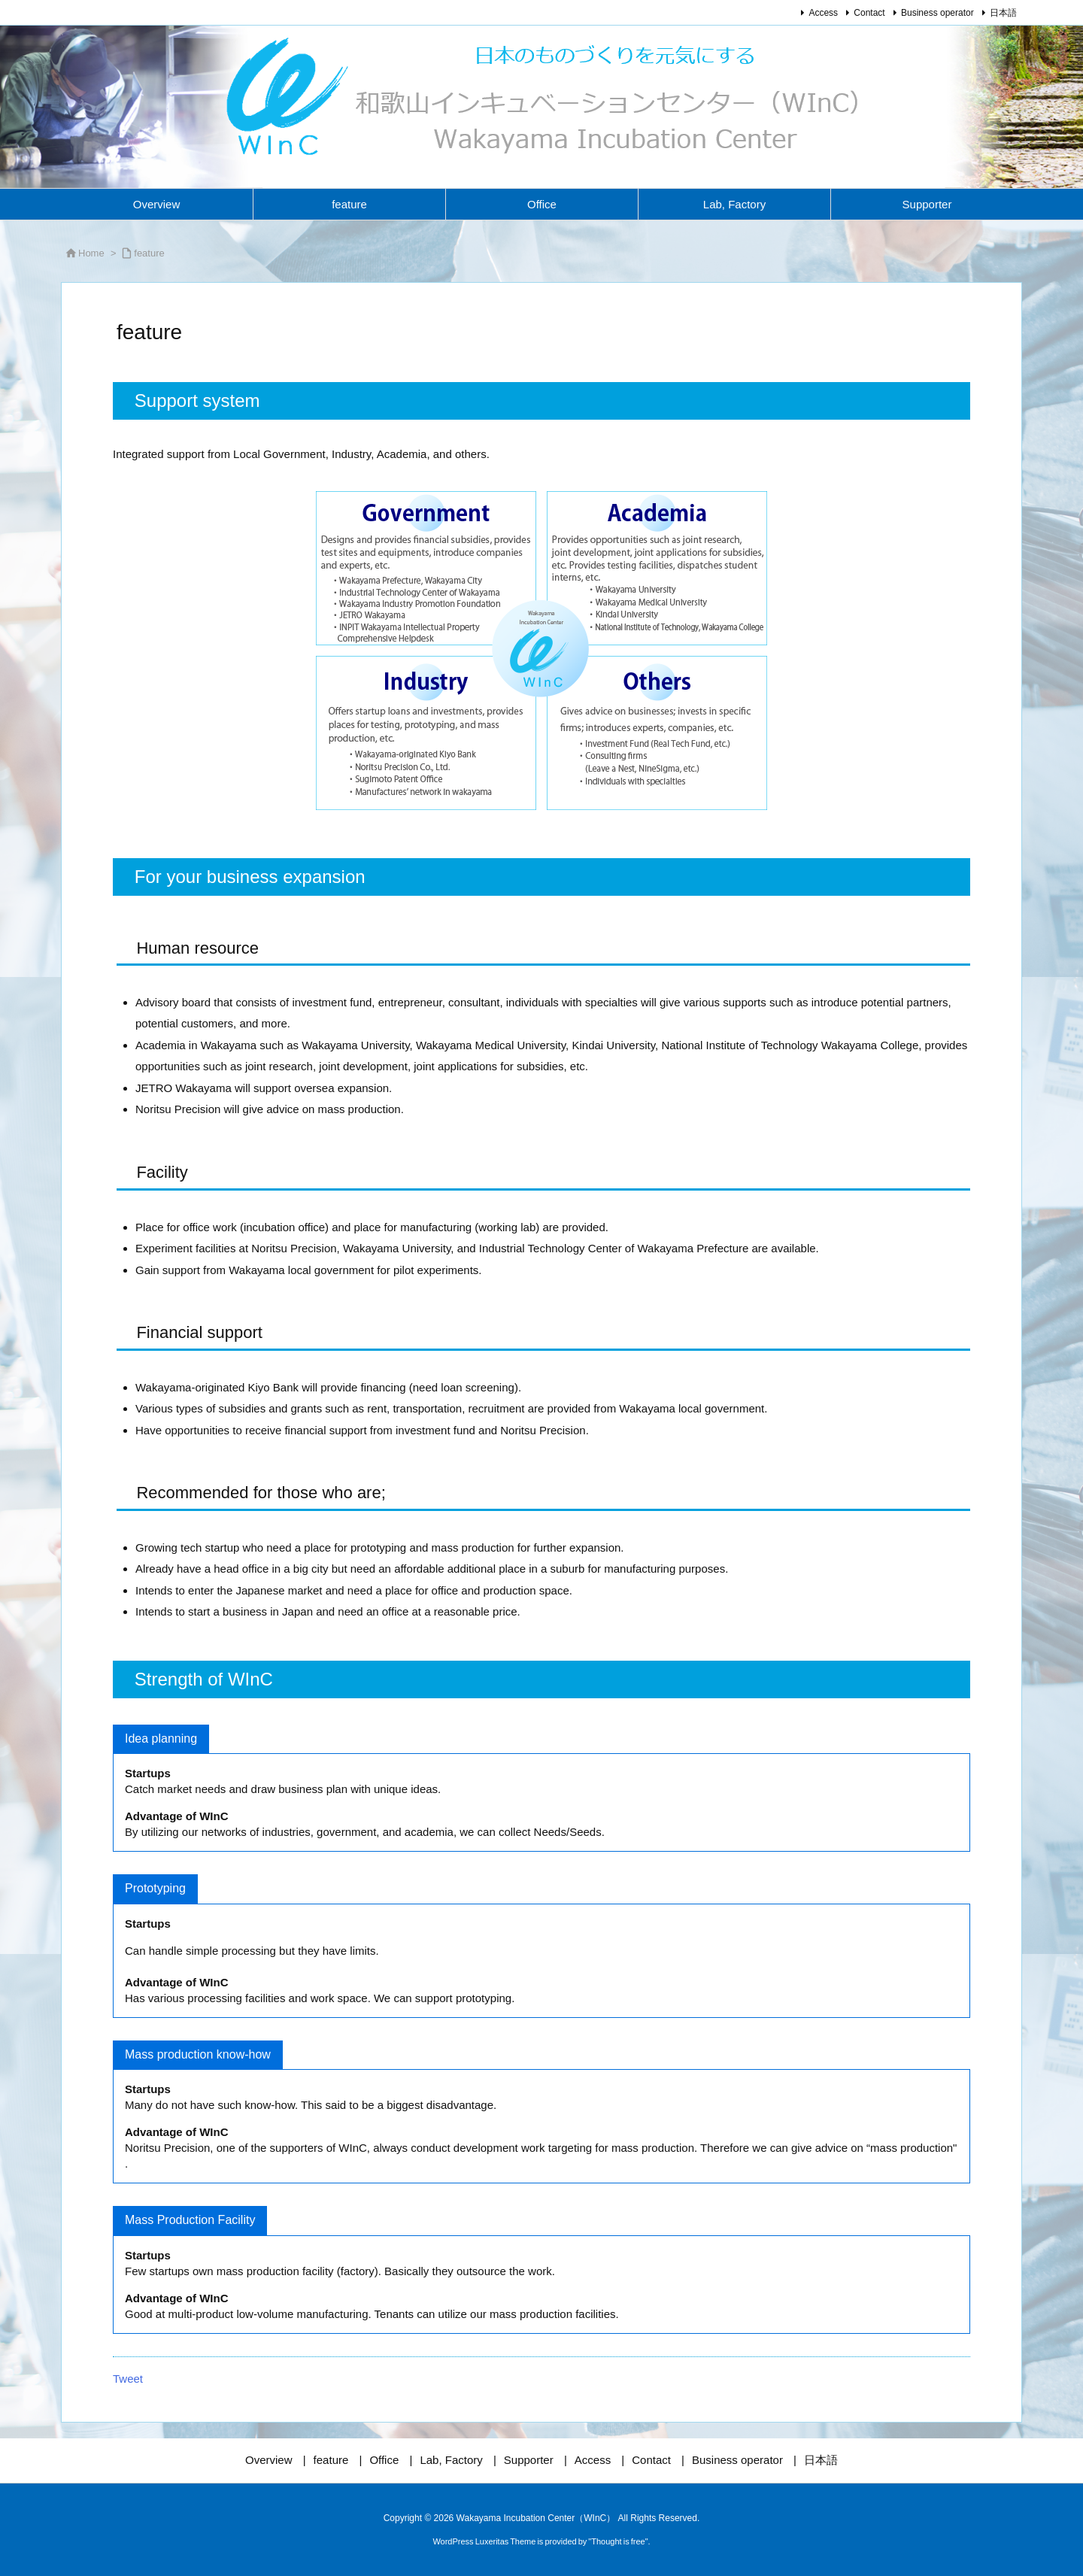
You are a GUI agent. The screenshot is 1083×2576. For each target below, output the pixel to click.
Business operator (937, 13)
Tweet (128, 2378)
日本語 (1003, 13)
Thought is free (618, 2541)
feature (149, 253)
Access (823, 13)
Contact (869, 13)
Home (91, 253)
